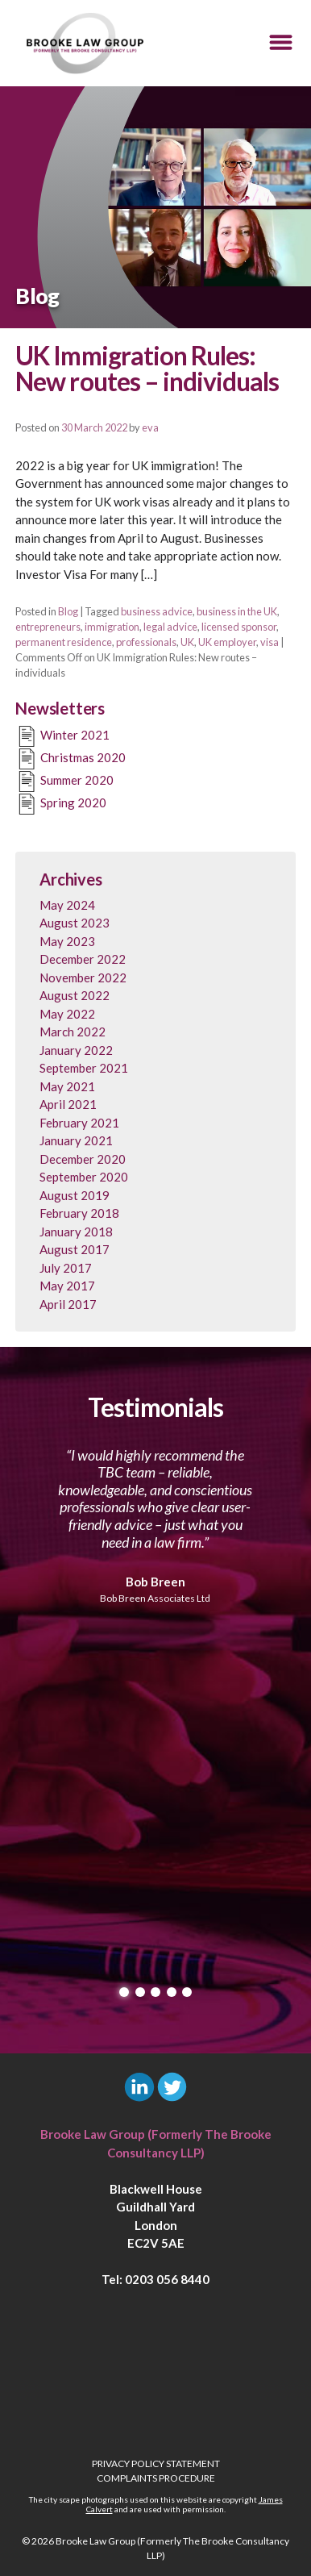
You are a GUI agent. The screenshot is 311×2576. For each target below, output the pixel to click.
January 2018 (76, 1231)
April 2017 (68, 1304)
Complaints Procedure (156, 2478)
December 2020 (82, 1159)
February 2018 (79, 1213)
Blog (68, 611)
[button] (281, 42)
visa (269, 642)
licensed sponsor (238, 626)
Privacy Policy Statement (156, 2463)
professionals (146, 642)
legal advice (170, 626)
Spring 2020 (60, 804)
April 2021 (68, 1104)
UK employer (227, 642)
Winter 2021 (62, 736)
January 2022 (76, 1050)
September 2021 (83, 1068)
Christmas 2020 (70, 759)
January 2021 (76, 1140)
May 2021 (67, 1086)
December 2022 (82, 959)
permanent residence (63, 642)
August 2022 (74, 995)
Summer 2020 (64, 781)
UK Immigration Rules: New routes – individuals (147, 368)
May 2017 (67, 1285)
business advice (157, 611)
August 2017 (74, 1249)
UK (187, 642)
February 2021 (79, 1122)
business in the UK (237, 611)
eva (150, 427)
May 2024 (67, 905)
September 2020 (83, 1176)
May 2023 (67, 941)
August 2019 (74, 1195)
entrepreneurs (48, 626)
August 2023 (74, 922)
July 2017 (65, 1268)
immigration (112, 626)
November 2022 (82, 977)
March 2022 (72, 1031)
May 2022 (67, 1014)
